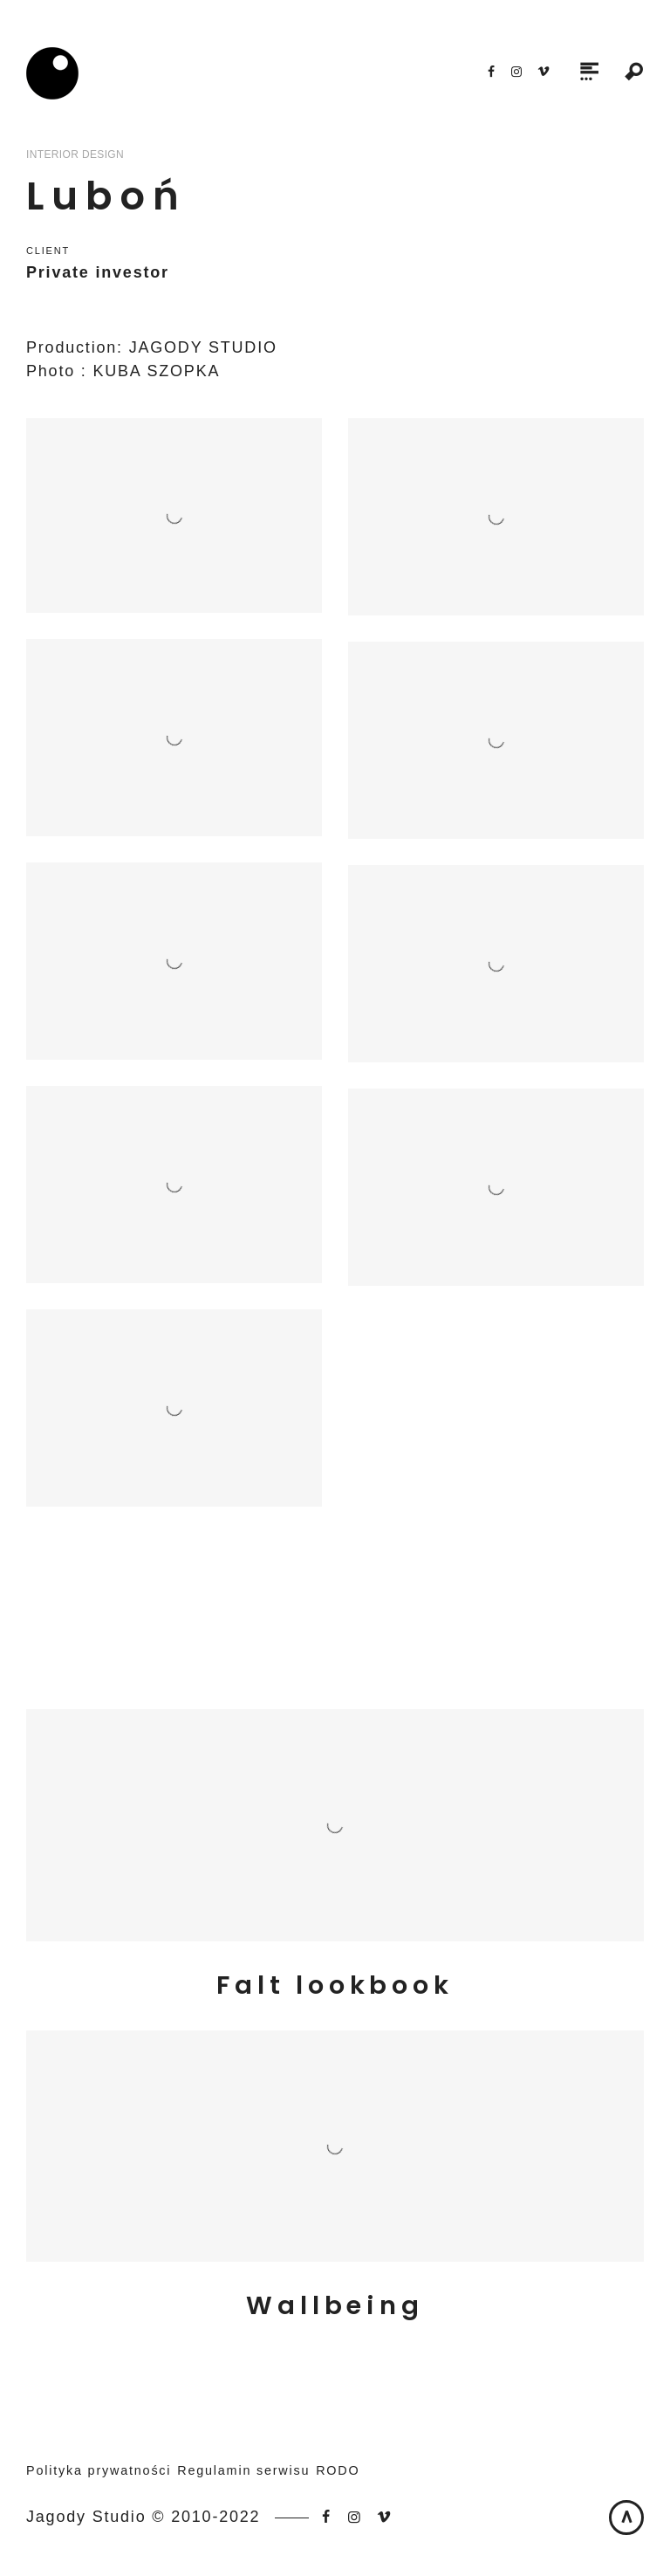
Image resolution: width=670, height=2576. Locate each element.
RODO (337, 2470)
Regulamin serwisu (243, 2470)
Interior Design (75, 154)
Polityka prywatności (98, 2470)
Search (634, 73)
